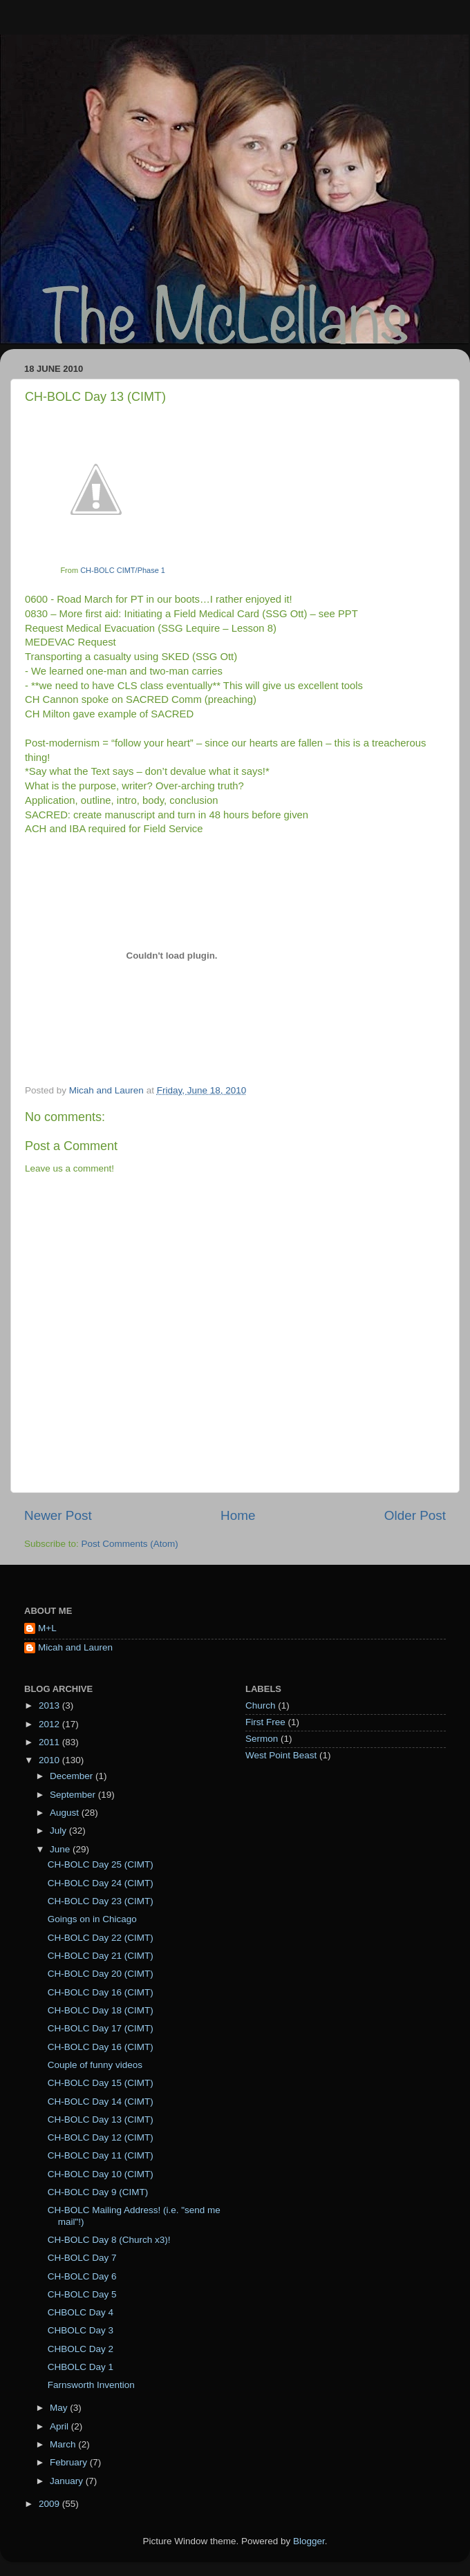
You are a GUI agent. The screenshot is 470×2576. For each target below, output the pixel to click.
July (59, 1830)
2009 (50, 2504)
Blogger (309, 2541)
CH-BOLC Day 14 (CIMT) (100, 2101)
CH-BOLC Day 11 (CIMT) (100, 2155)
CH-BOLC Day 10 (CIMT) (100, 2174)
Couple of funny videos (95, 2065)
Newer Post (58, 1515)
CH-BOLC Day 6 (82, 2276)
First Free (265, 1722)
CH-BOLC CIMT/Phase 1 (122, 570)
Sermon (261, 1738)
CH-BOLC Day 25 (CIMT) (100, 1864)
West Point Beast (281, 1755)
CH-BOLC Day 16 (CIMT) (100, 1992)
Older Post (415, 1515)
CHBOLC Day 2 (80, 2349)
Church (260, 1705)
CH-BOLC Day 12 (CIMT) (100, 2137)
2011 (50, 1742)
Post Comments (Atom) (130, 1544)
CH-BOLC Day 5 (82, 2294)
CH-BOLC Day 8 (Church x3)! (109, 2240)
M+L (47, 1628)
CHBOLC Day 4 (80, 2312)
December (72, 1776)
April (60, 2426)
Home (237, 1515)
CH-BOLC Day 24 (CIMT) (100, 1883)
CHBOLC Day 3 (80, 2330)
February (70, 2462)
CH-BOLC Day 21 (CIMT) (100, 1955)
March (64, 2444)
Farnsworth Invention (91, 2385)
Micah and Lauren (75, 1647)
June (61, 1849)
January (68, 2481)
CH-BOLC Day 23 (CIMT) (100, 1901)
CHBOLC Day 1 (80, 2367)
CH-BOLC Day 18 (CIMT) (100, 2010)
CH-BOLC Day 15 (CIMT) (100, 2083)
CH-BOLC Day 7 (82, 2258)
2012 (50, 1724)
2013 (50, 1705)
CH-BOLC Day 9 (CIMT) (98, 2192)
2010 (50, 1760)
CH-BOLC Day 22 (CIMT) (100, 1938)
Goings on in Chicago (92, 1919)
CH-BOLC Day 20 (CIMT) (100, 1973)
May (60, 2408)
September (74, 1794)
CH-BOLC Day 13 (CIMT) (100, 2119)
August (66, 1812)
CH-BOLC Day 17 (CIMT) (100, 2028)
